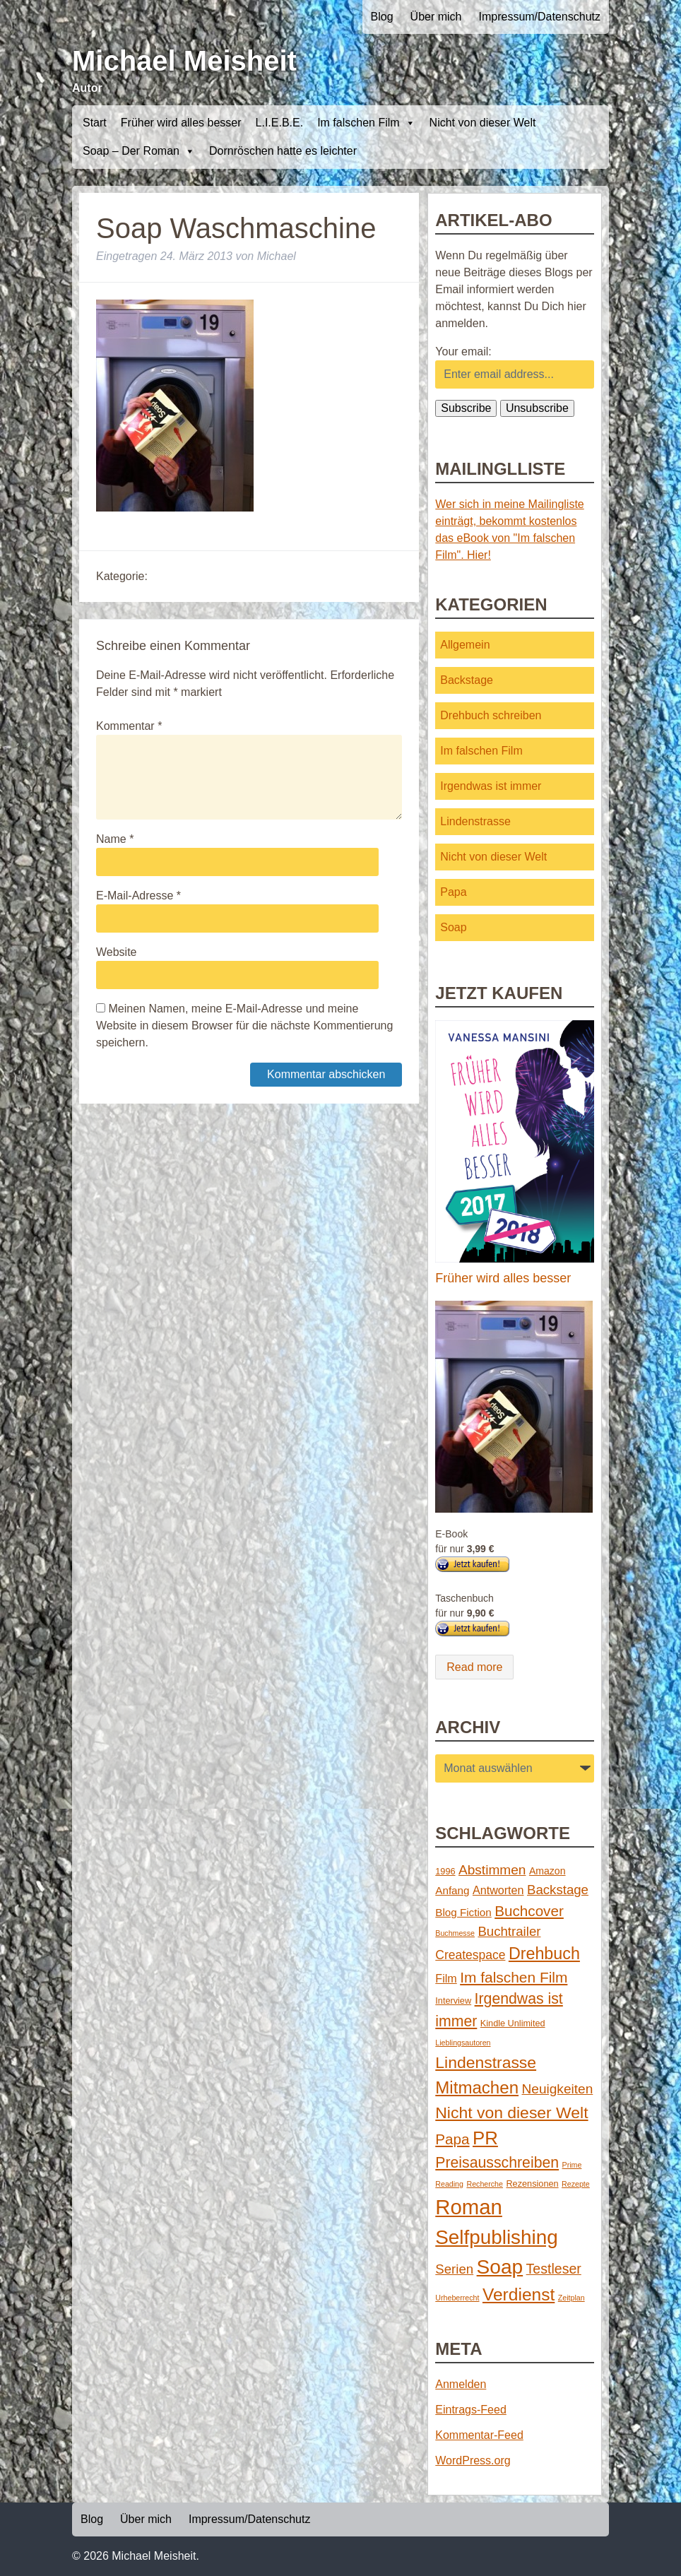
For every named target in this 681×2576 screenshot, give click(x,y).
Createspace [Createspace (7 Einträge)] (470, 1955)
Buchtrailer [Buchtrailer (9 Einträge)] (509, 1931)
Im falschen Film (366, 123)
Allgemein (465, 645)
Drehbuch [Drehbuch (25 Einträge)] (544, 1953)
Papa (453, 892)
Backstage (466, 680)
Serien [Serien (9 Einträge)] (454, 2269)
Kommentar (129, 726)
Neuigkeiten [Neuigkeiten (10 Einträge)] (557, 2088)
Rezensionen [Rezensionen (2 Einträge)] (532, 2183)
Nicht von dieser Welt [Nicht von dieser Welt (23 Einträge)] (511, 2112)
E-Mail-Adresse (138, 896)
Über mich (436, 17)
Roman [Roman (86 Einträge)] (468, 2206)
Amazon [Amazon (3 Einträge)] (547, 1871)
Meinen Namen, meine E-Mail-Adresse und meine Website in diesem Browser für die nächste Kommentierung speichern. (244, 1025)
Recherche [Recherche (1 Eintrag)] (484, 2184)
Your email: (463, 351)
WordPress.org (472, 2460)
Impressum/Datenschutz (539, 17)
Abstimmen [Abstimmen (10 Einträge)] (492, 1869)
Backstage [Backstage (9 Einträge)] (557, 1889)
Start (95, 123)
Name (115, 839)
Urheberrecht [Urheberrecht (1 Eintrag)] (457, 2297)
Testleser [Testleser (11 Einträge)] (553, 2268)
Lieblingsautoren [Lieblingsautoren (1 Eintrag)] (462, 2042)
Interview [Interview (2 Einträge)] (453, 2000)
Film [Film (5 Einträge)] (445, 1978)
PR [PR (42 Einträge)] (485, 2138)
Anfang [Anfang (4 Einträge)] (452, 1890)
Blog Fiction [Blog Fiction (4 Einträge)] (463, 1912)
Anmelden (460, 2384)
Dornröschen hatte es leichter (283, 151)
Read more (474, 1667)
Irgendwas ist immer (490, 786)
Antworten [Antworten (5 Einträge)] (498, 1890)
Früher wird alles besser (181, 123)
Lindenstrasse (475, 821)
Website (116, 952)
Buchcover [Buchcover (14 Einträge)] (529, 1911)
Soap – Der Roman (139, 151)
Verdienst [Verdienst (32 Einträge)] (518, 2294)
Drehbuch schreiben (490, 715)
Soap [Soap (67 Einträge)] (500, 2267)
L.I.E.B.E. (280, 123)
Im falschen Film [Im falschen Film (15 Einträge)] (513, 1977)
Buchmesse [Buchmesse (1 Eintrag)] (455, 1933)
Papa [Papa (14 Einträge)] (452, 2139)
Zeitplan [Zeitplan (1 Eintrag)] (571, 2297)
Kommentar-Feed (479, 2435)
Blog (382, 17)
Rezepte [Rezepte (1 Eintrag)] (576, 2184)
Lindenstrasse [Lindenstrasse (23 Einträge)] (485, 2062)
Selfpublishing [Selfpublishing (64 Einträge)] (496, 2237)
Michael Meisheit (184, 60)
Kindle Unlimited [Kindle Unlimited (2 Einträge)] (512, 2023)
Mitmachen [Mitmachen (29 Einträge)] (477, 2087)
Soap (453, 927)
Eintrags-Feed (471, 2410)
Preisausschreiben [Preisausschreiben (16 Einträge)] (497, 2162)
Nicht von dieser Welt (483, 123)
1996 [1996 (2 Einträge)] (445, 1871)
